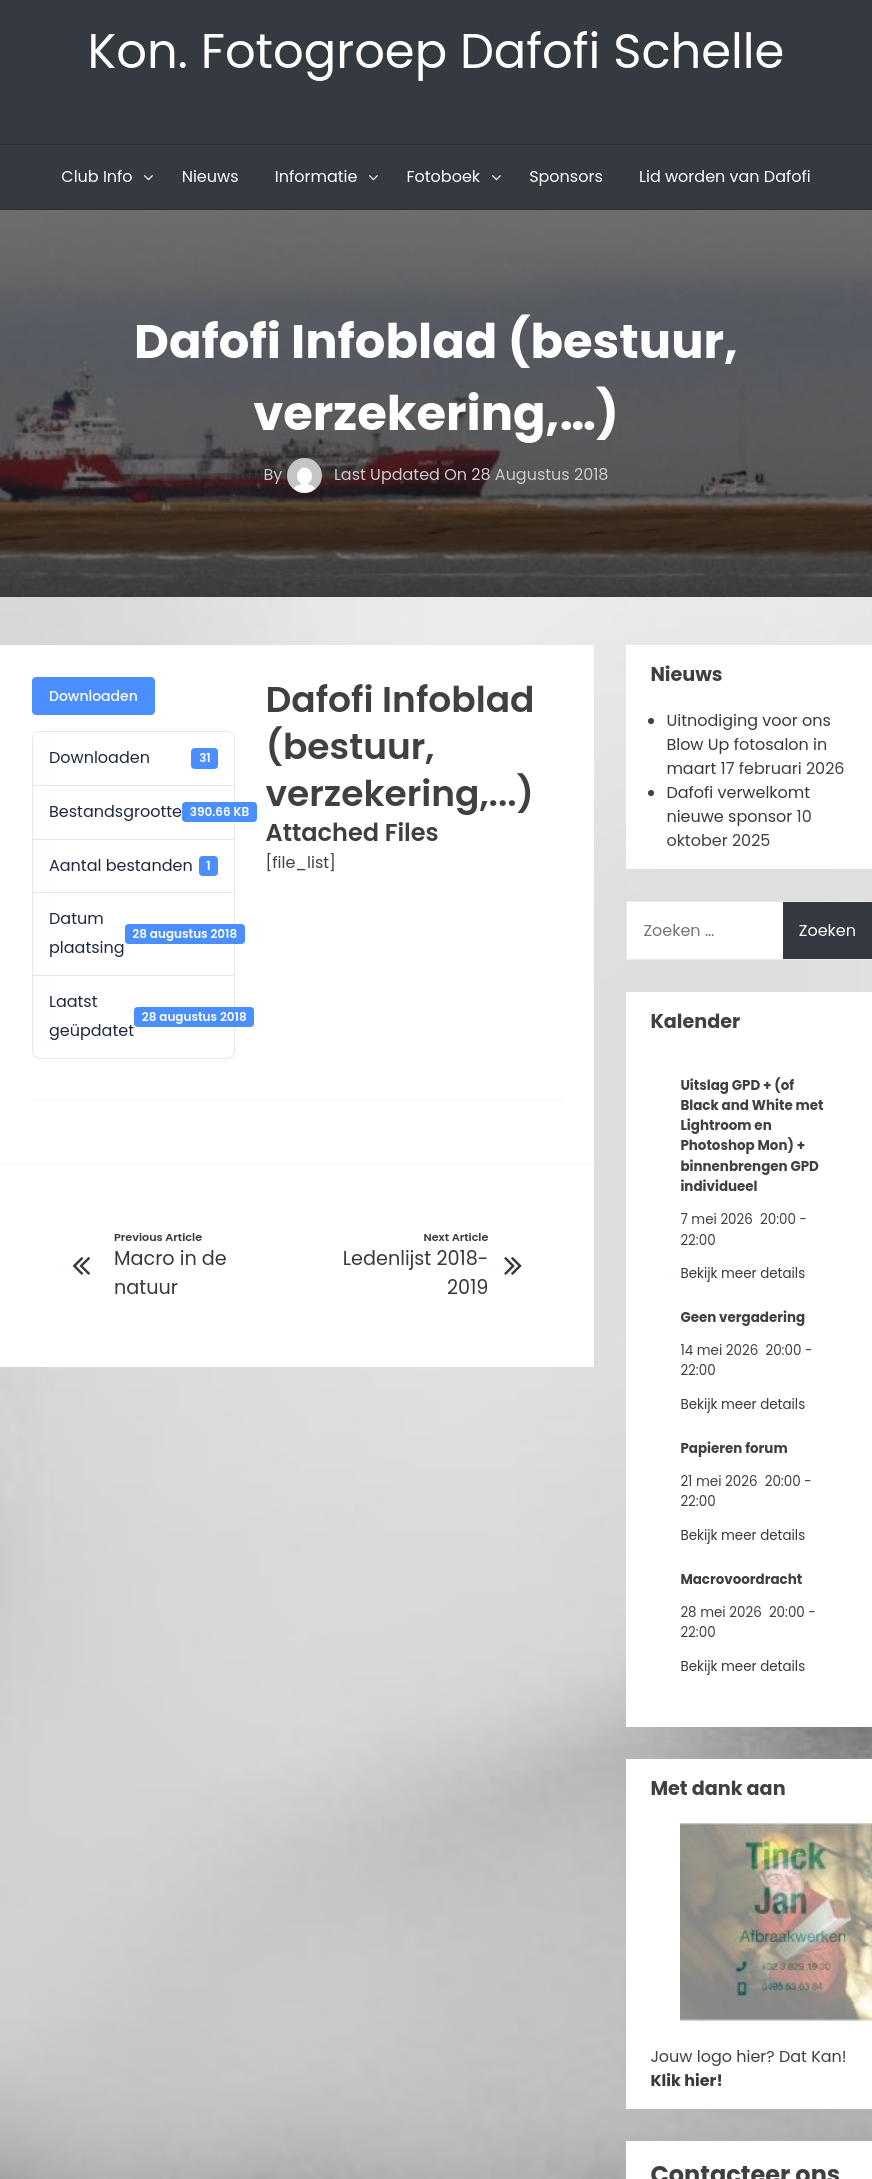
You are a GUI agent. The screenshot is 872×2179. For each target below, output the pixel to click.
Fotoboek (443, 176)
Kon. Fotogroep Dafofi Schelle (436, 51)
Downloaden (93, 696)
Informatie (316, 176)
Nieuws (210, 176)
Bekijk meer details (742, 1273)
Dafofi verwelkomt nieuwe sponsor (738, 804)
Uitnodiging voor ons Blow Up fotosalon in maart (748, 744)
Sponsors (566, 176)
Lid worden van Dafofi (725, 176)
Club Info (96, 176)
